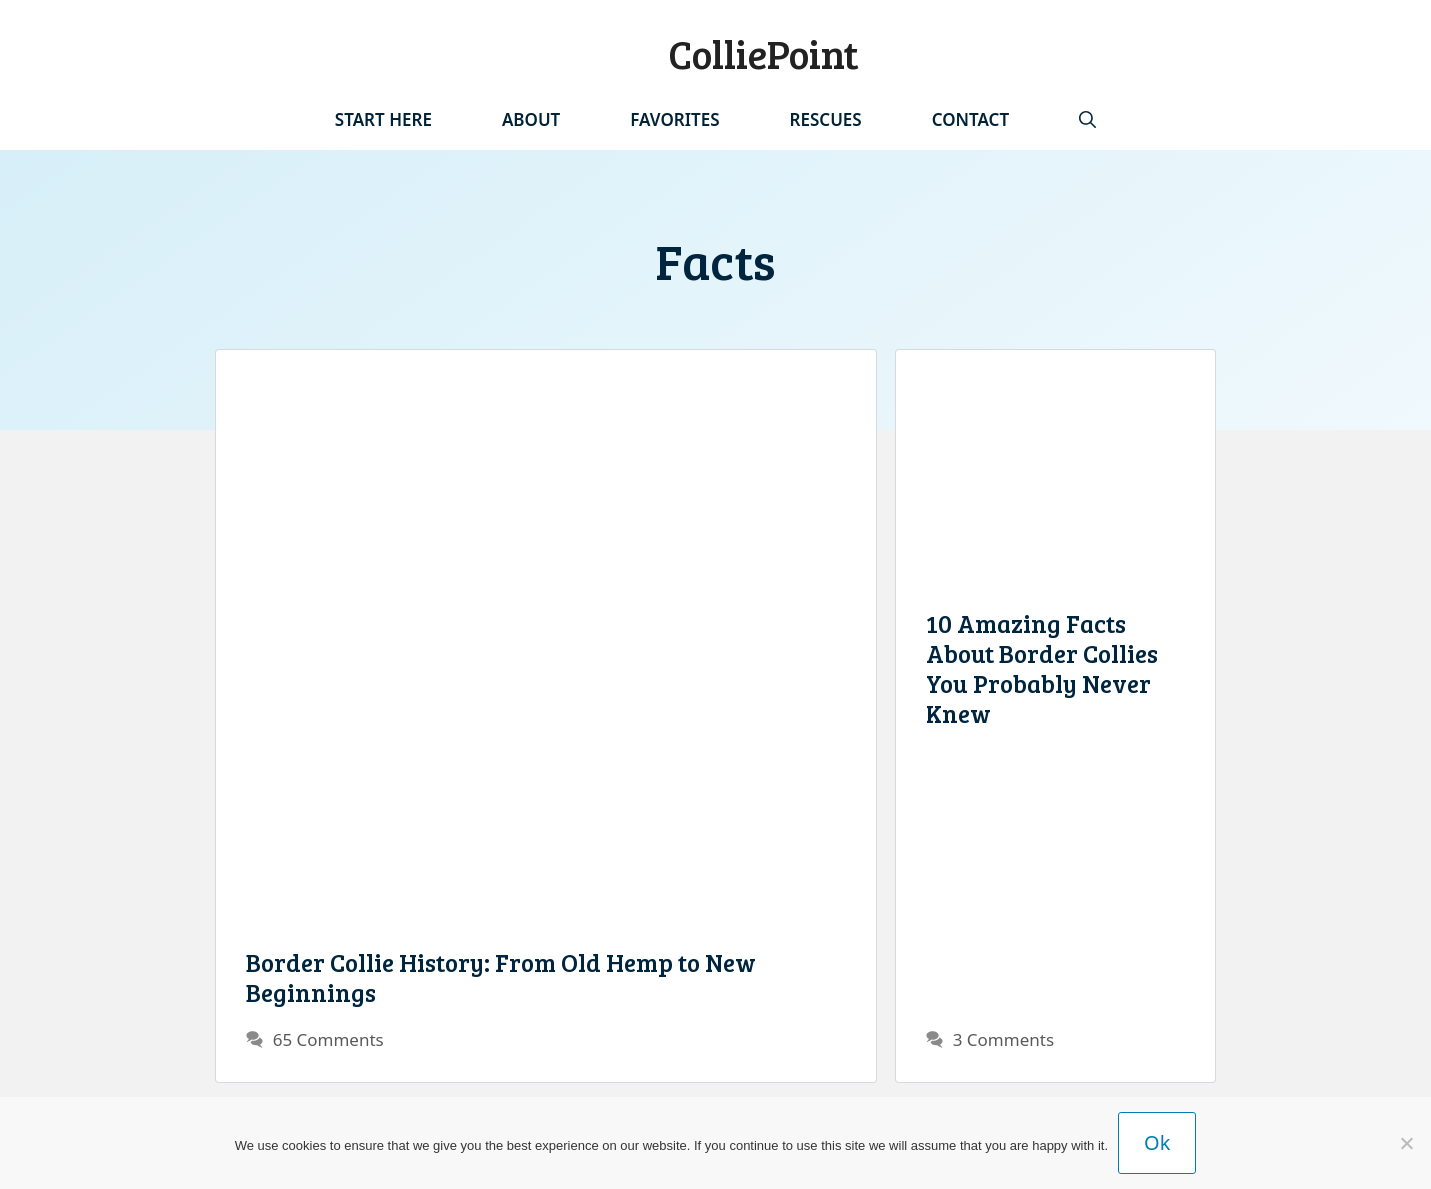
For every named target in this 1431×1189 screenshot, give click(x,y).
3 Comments (1003, 1039)
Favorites (674, 119)
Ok (1157, 1142)
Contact (970, 119)
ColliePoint (763, 53)
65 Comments (328, 1039)
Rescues (826, 119)
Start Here (383, 119)
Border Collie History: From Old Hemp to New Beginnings (501, 977)
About (531, 119)
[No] (1406, 1143)
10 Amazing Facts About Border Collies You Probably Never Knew (1042, 668)
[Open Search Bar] (1087, 120)
